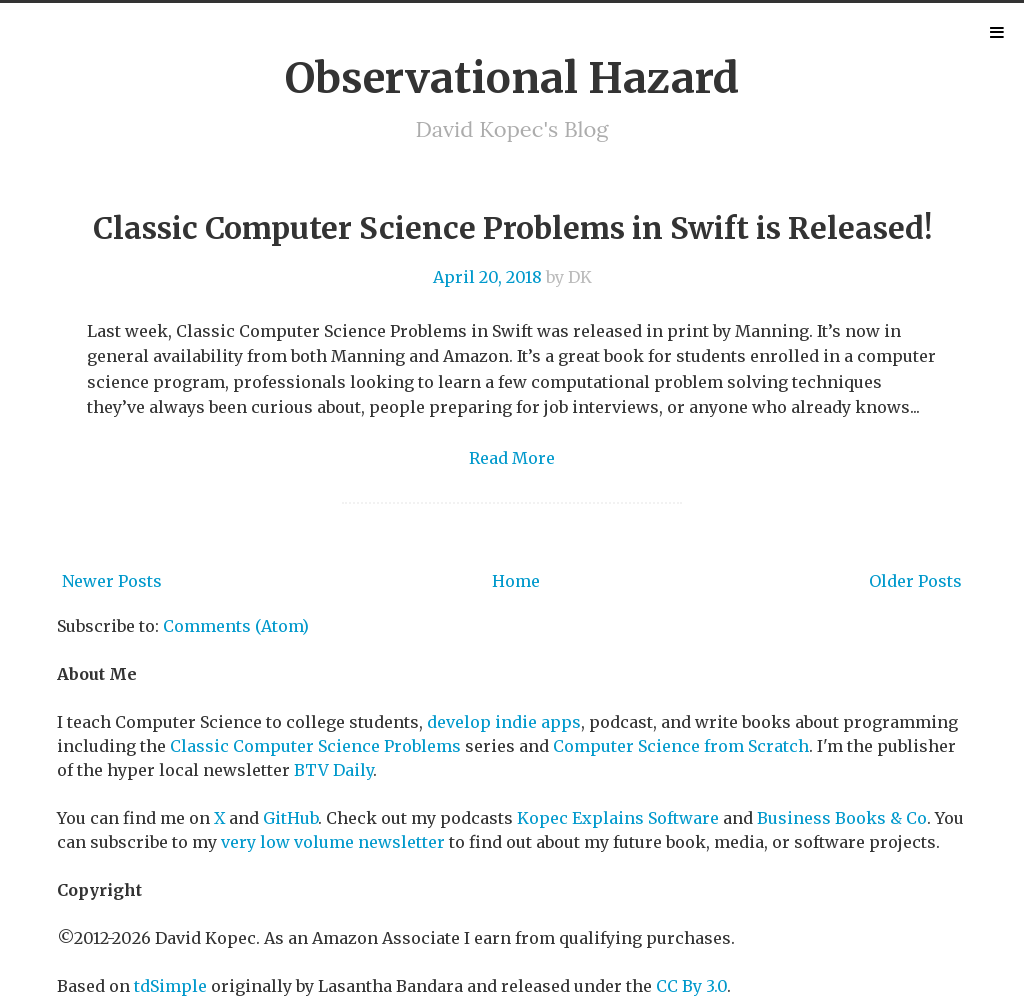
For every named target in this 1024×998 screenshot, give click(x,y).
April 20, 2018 (487, 277)
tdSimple (170, 986)
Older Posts (915, 581)
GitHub (290, 818)
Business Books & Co (842, 818)
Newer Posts (112, 581)
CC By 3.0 (691, 986)
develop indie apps (504, 722)
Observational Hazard (512, 78)
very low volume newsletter (333, 842)
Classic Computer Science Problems (315, 746)
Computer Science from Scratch (681, 746)
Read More (512, 458)
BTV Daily (333, 770)
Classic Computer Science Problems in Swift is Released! (512, 228)
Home (516, 581)
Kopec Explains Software (618, 818)
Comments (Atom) (236, 626)
